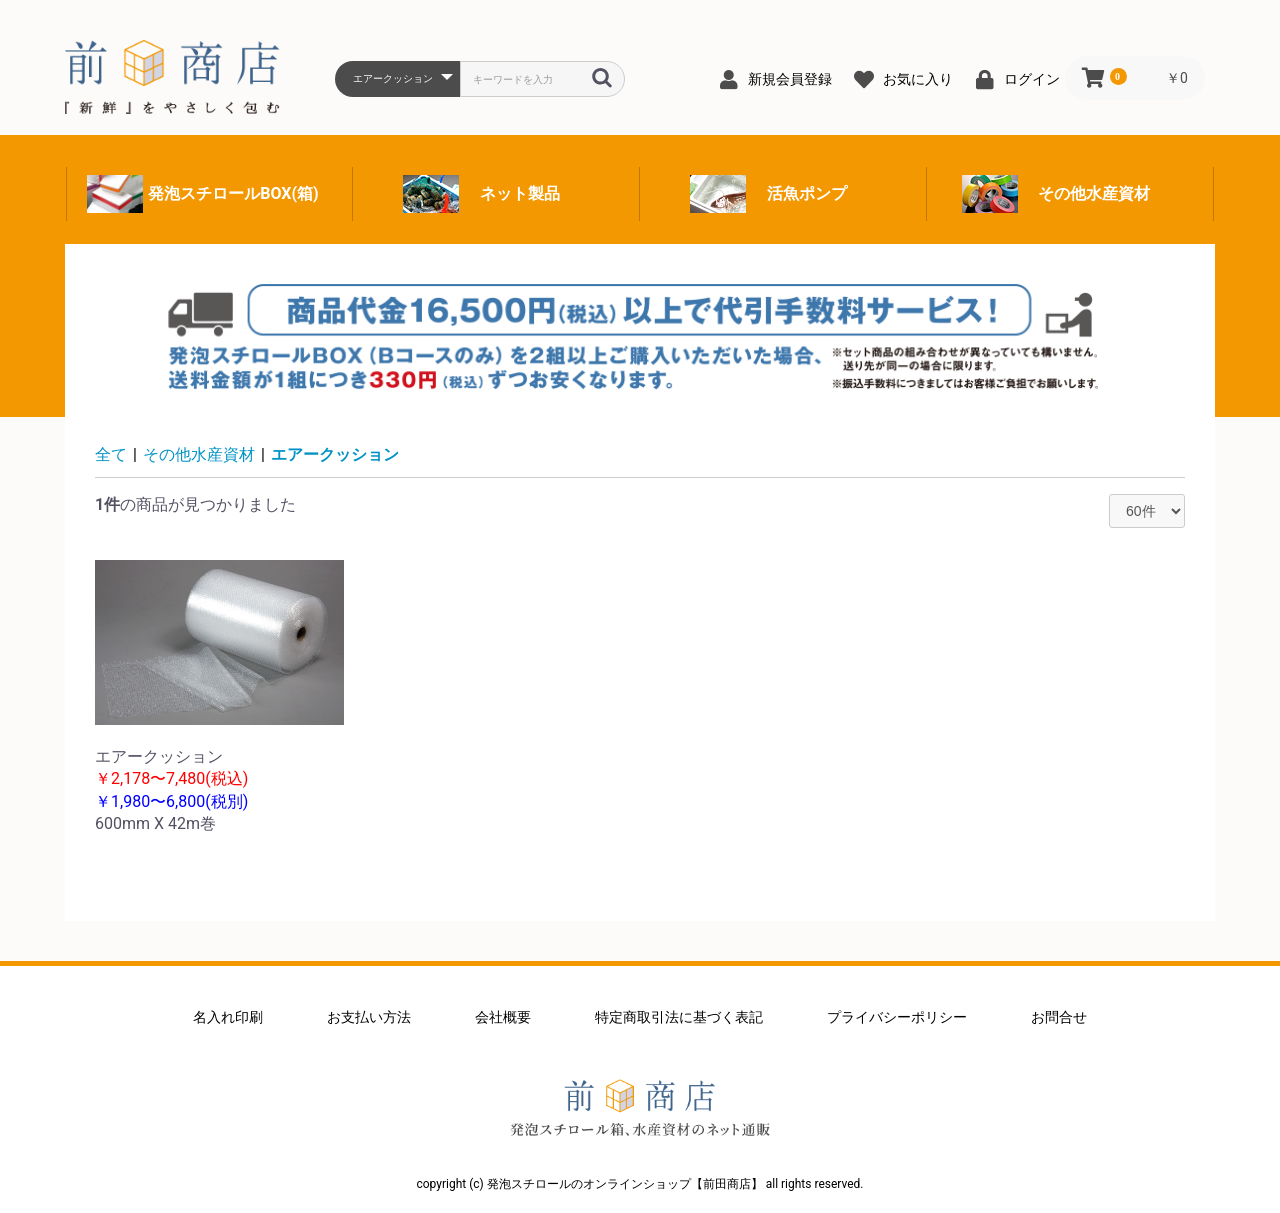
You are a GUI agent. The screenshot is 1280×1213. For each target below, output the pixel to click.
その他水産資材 (1094, 193)
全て (111, 454)
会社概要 (503, 1017)
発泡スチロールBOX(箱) (233, 193)
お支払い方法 (369, 1017)
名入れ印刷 (228, 1017)
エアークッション (335, 454)
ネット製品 (520, 193)
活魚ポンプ (807, 193)
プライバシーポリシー (897, 1017)
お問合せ (1059, 1017)
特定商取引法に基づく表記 (679, 1017)
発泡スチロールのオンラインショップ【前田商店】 (640, 1107)
